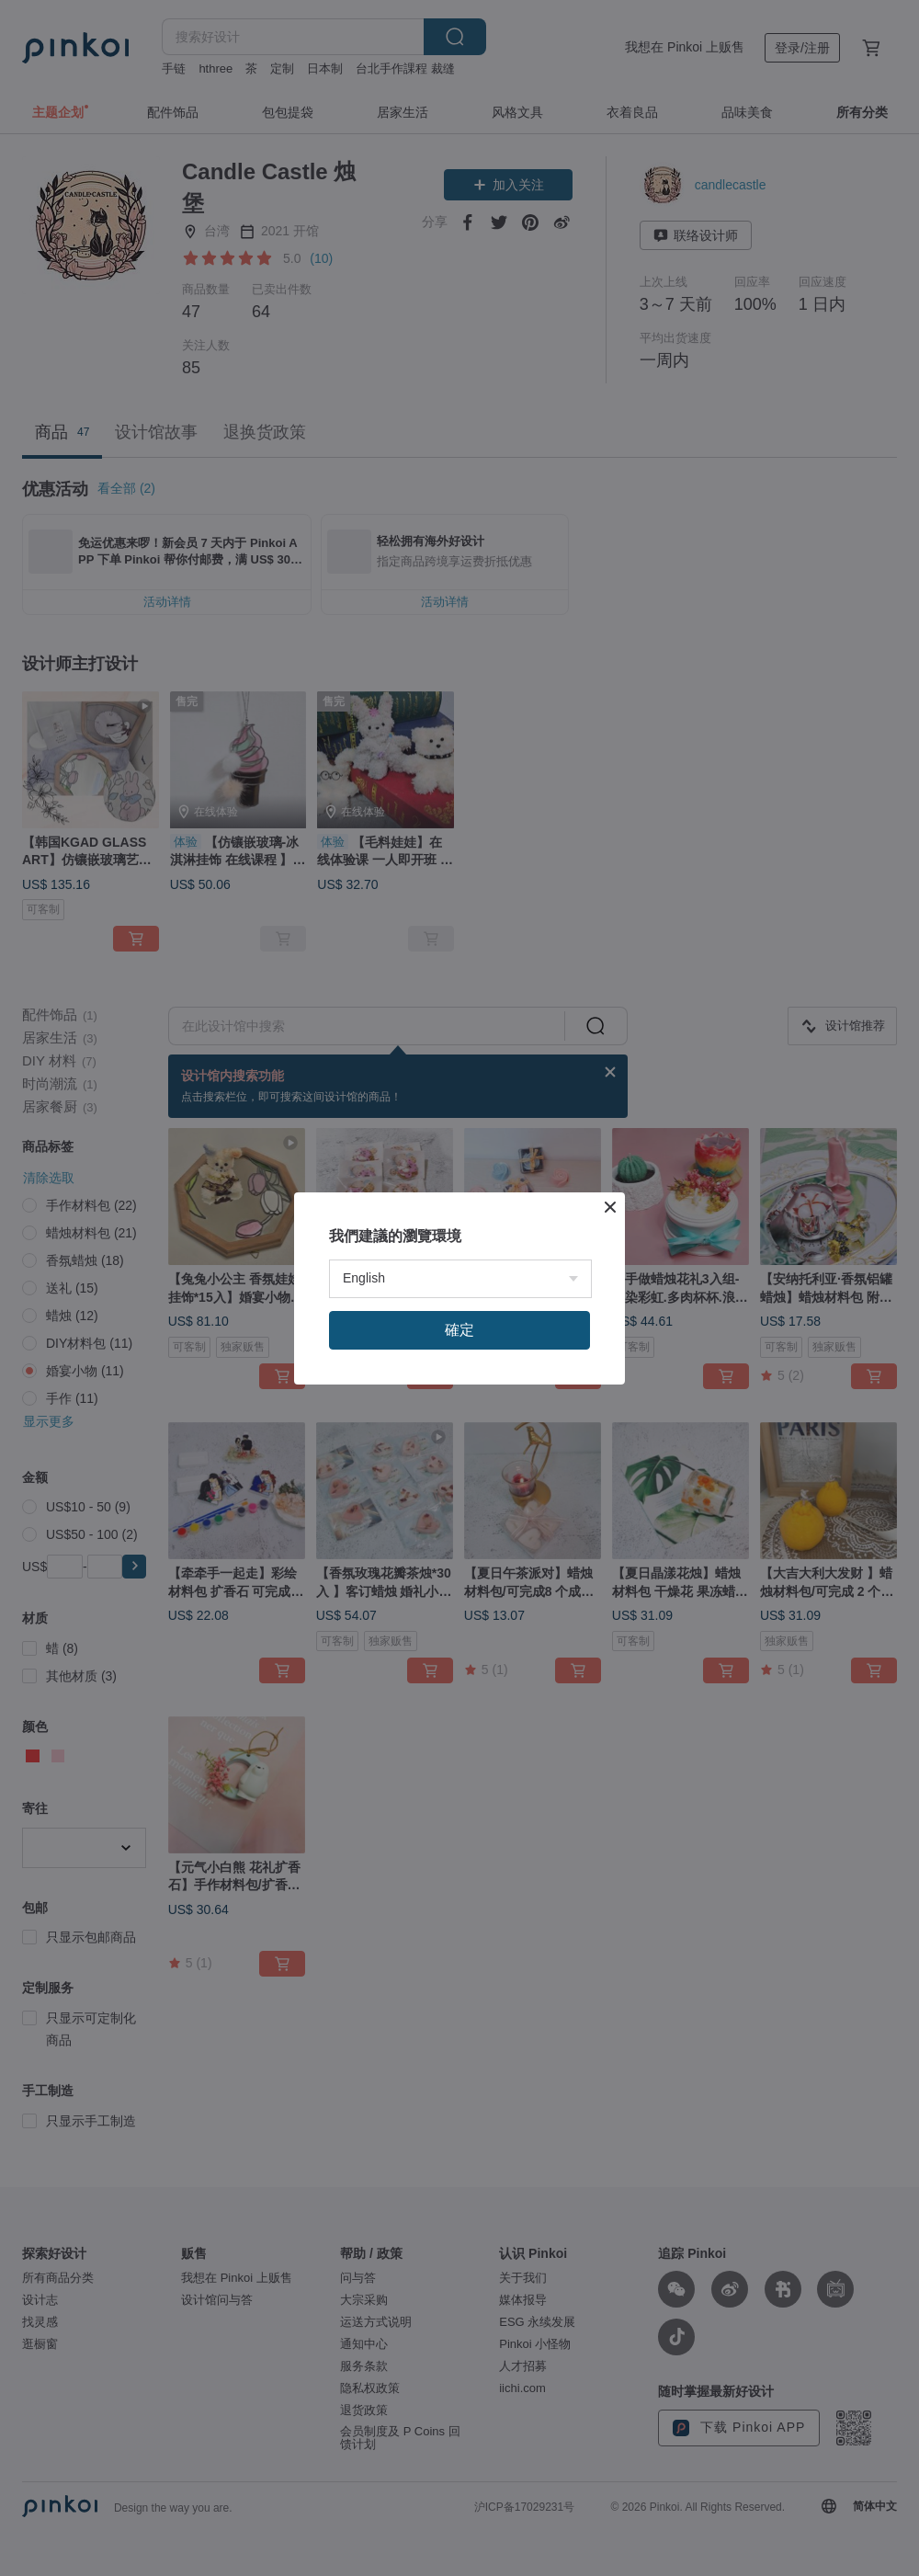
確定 (459, 1521)
